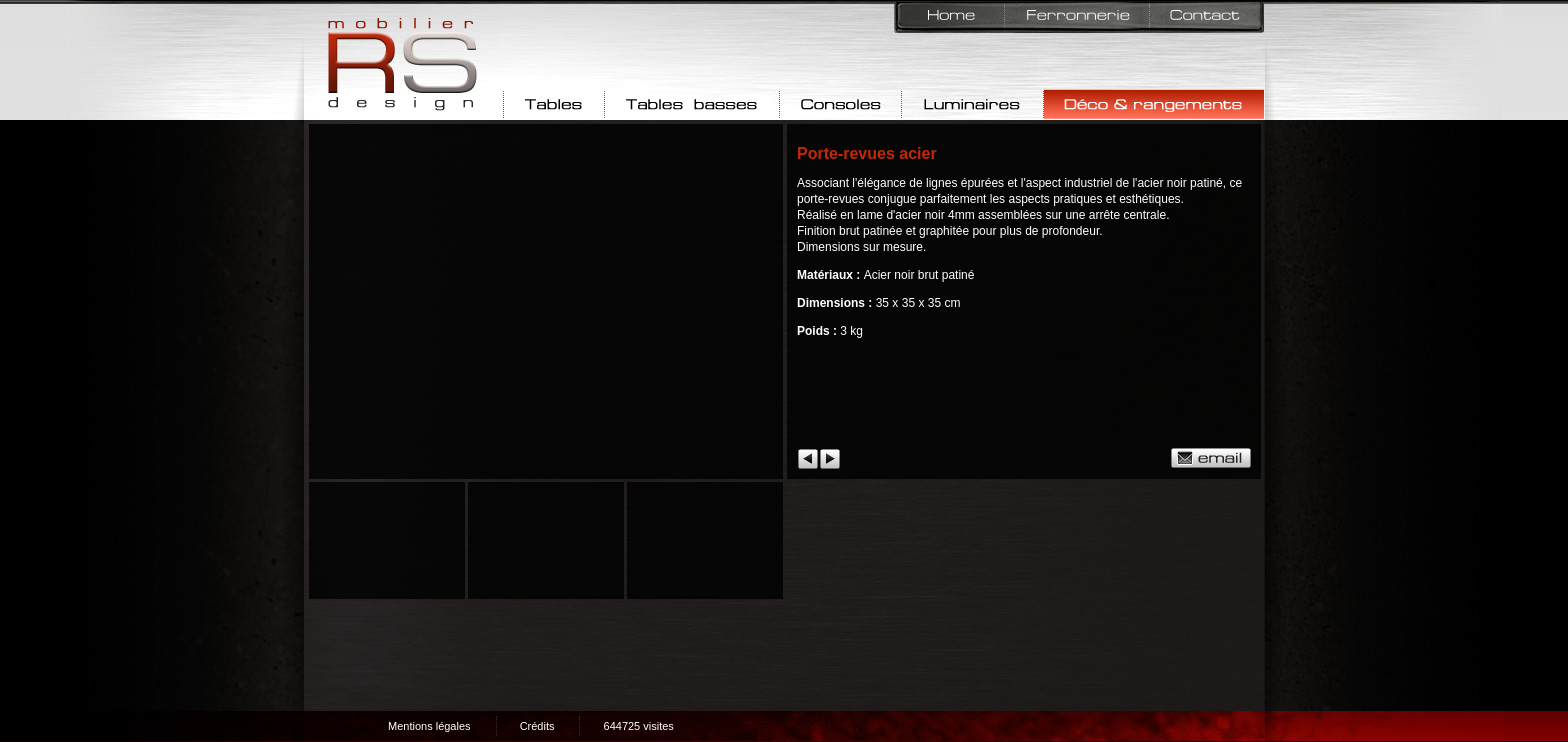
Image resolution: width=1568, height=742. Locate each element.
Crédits (537, 726)
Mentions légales (429, 726)
